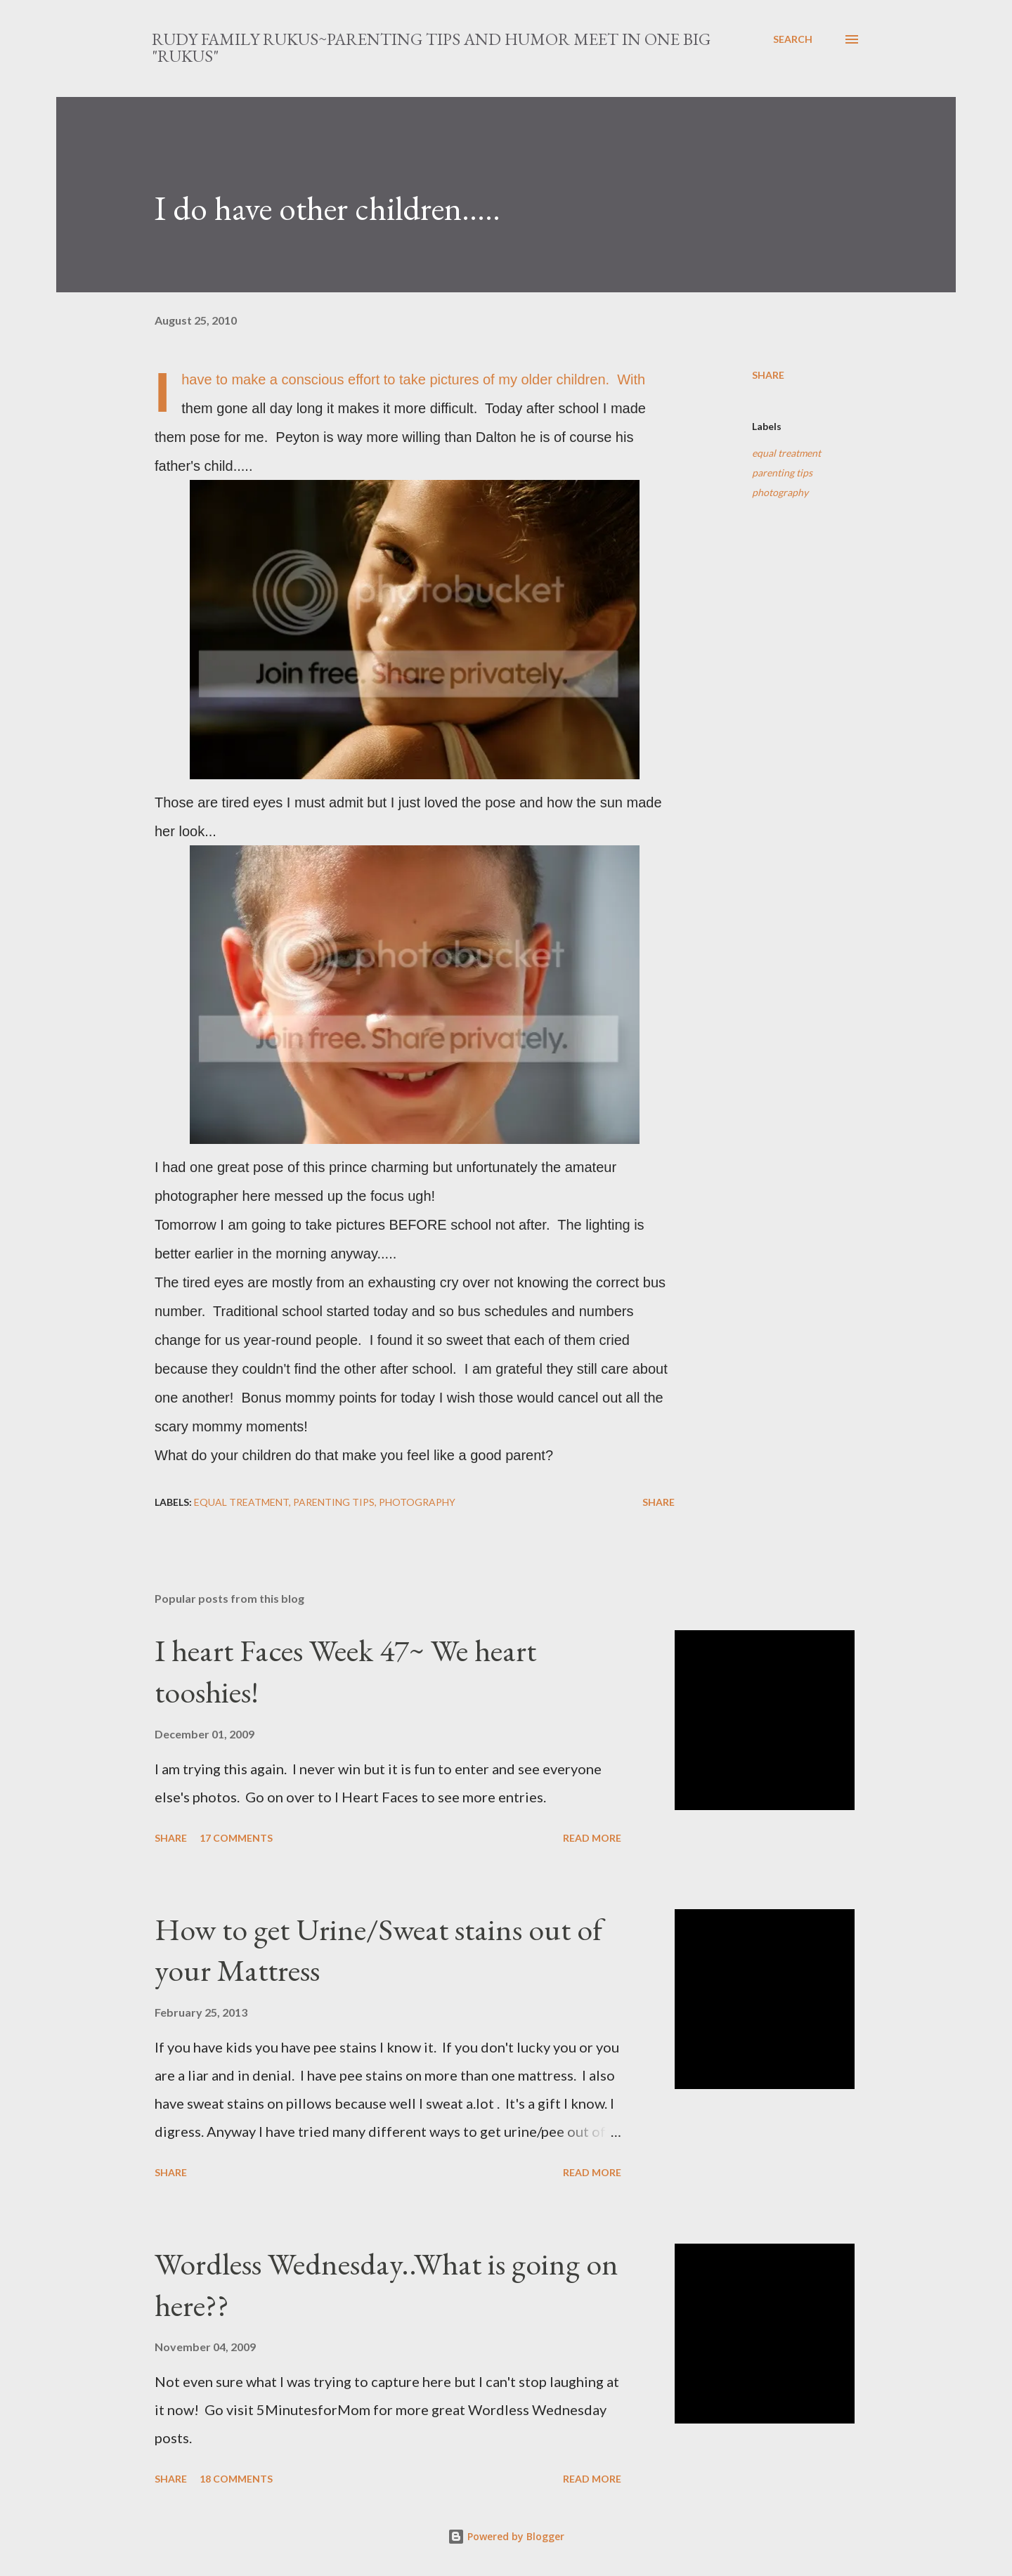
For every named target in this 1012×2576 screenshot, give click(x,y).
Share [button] (768, 375)
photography (780, 492)
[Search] (792, 39)
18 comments (236, 2479)
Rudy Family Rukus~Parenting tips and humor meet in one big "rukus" (431, 47)
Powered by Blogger (506, 2536)
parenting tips (782, 473)
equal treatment (786, 453)
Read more (592, 1838)
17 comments (236, 1838)
